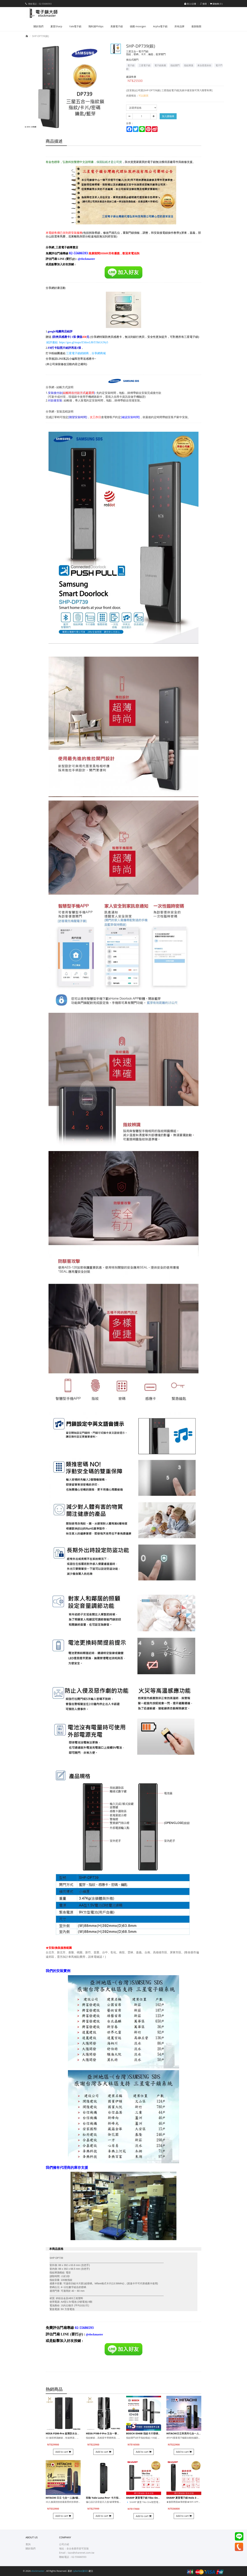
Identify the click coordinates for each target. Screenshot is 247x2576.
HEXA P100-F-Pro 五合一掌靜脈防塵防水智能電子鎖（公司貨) (120, 2433)
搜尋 (203, 3)
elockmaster (38, 2570)
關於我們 (30, 2548)
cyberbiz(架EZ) (80, 2570)
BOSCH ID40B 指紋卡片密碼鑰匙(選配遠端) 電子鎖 (154, 2433)
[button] (216, 3)
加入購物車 (168, 116)
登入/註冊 (190, 3)
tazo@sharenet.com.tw (81, 2552)
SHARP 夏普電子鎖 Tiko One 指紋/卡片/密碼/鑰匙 (154, 2497)
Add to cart (63, 2451)
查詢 (28, 2544)
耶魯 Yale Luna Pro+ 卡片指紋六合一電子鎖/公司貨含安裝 (119, 2497)
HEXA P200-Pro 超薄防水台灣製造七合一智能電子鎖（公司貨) (80, 2433)
